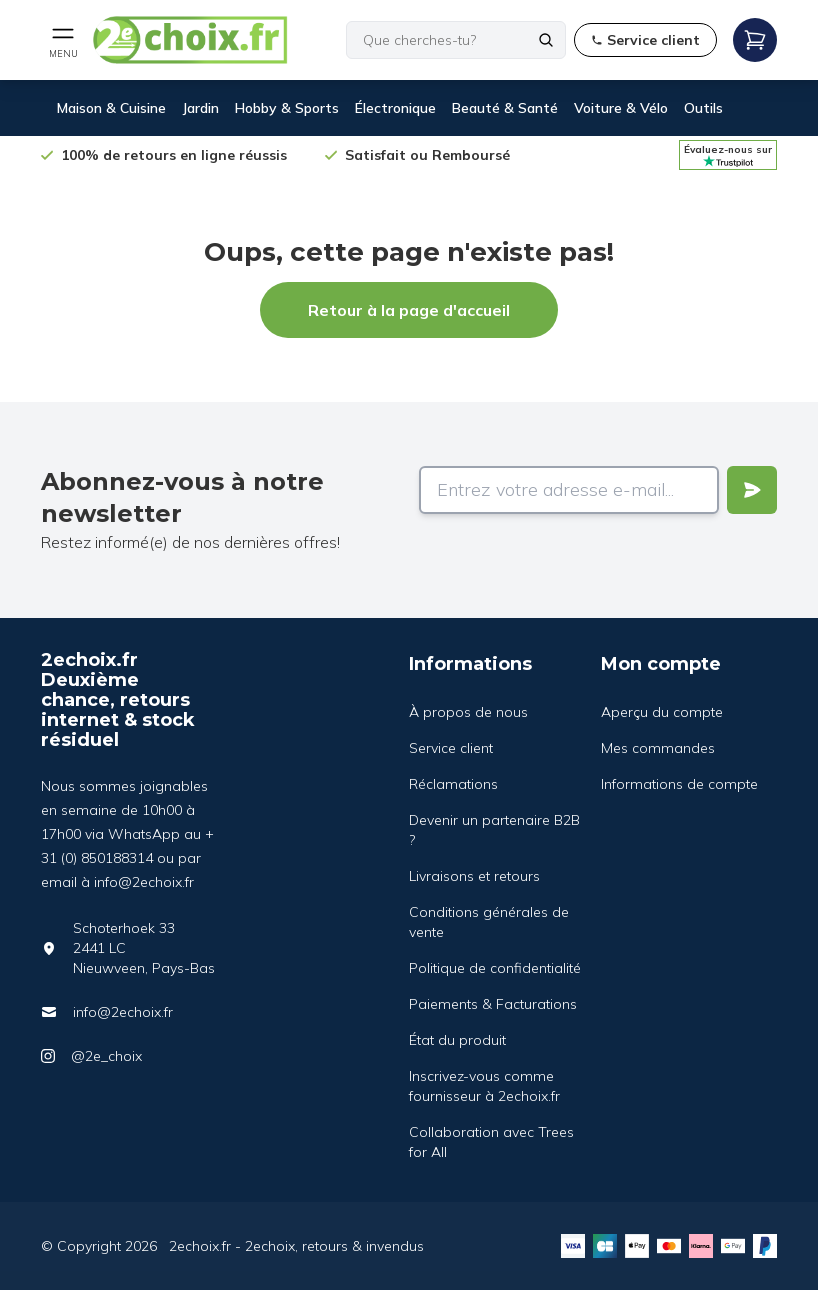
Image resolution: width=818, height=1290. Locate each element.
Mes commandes (658, 748)
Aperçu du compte (662, 712)
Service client (451, 748)
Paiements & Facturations (493, 1004)
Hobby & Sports (287, 108)
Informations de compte (679, 784)
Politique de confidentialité (495, 968)
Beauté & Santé (505, 108)
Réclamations (453, 784)
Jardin (200, 108)
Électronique (395, 108)
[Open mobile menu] (63, 40)
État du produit (457, 1040)
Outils (703, 108)
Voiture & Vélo (621, 108)
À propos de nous (468, 712)
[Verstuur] (752, 490)
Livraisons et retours (474, 876)
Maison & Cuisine (111, 108)
